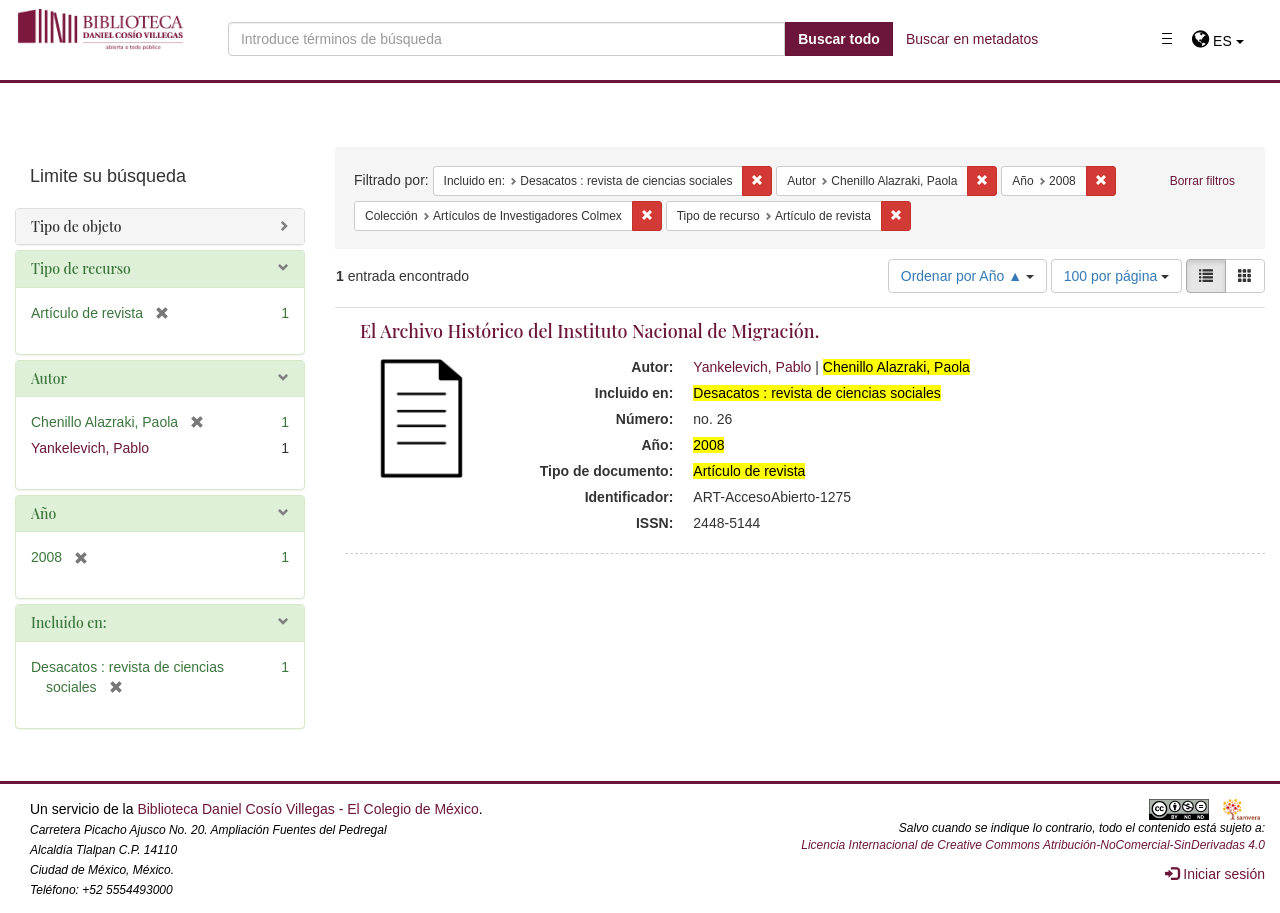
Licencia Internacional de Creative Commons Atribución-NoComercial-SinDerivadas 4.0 (1033, 845)
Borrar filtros (1202, 181)
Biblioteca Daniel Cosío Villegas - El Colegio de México (307, 809)
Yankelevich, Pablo (752, 367)
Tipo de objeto (76, 226)
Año (43, 513)
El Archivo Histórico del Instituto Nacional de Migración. (589, 331)
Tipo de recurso (81, 268)
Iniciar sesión (1215, 874)
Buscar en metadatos (972, 39)
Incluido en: (68, 622)
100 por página (1116, 276)
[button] (1217, 41)
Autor (49, 378)
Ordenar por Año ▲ (967, 276)
